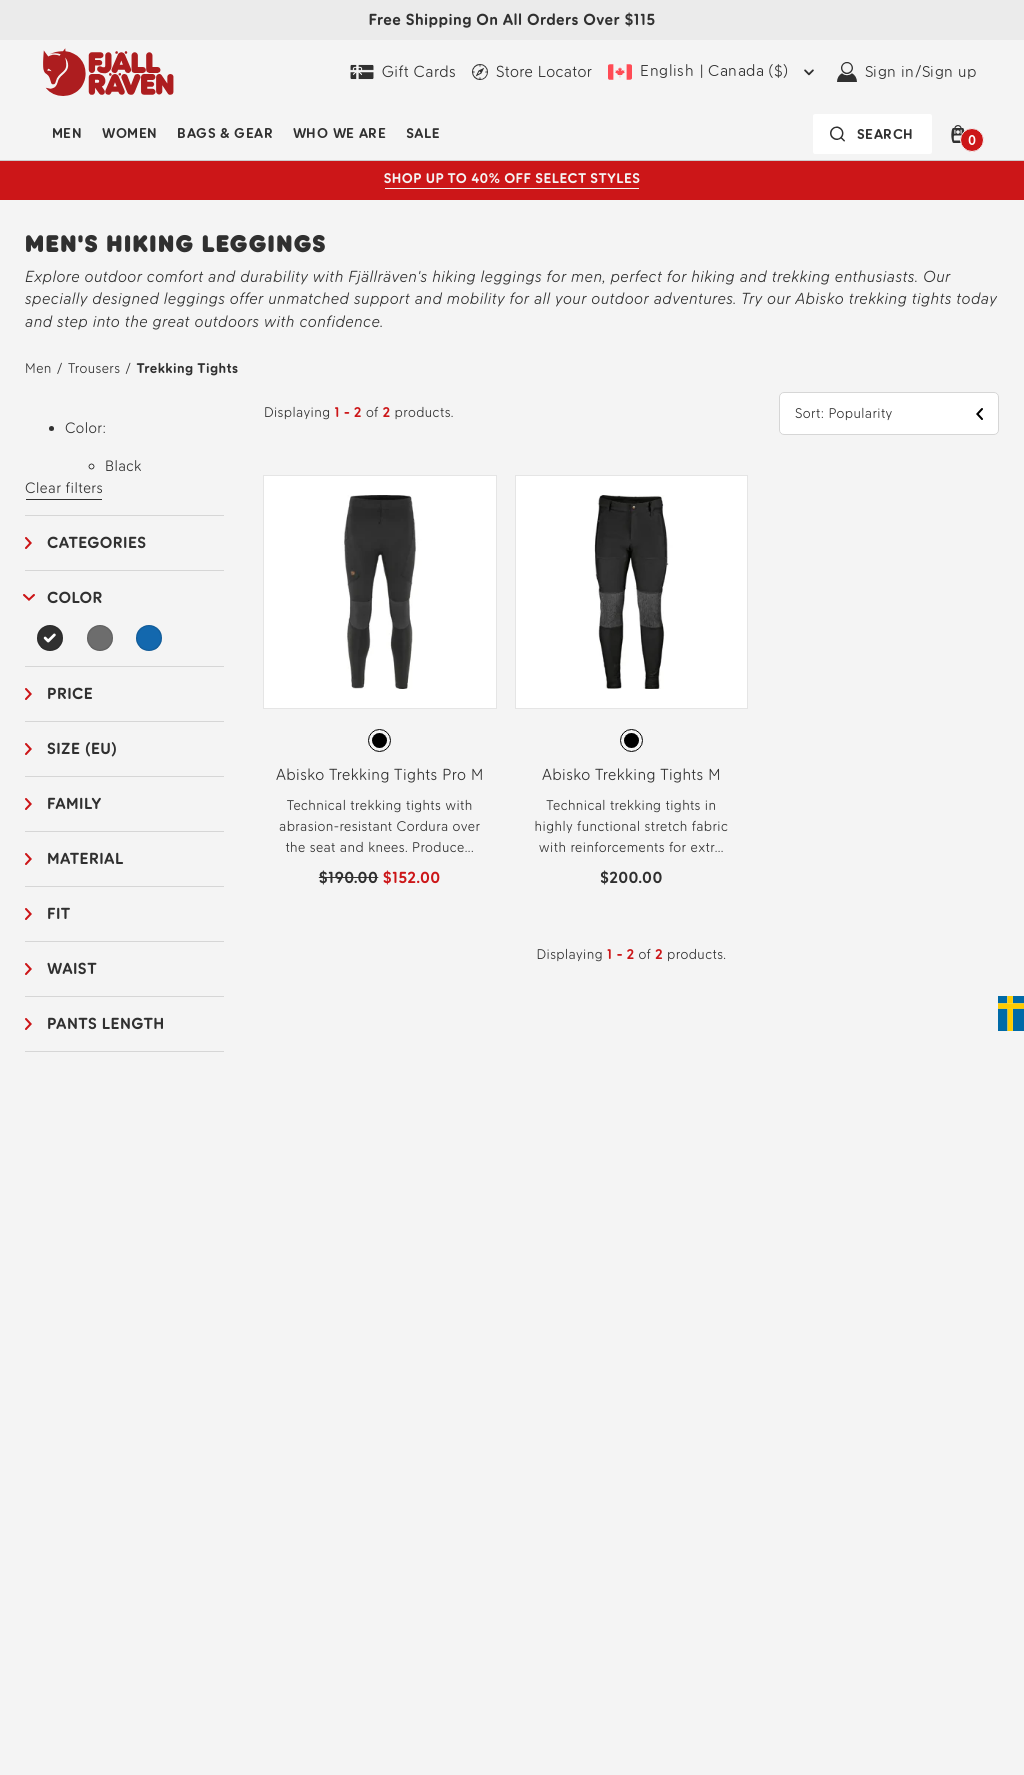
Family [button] (74, 803)
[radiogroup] (380, 741)
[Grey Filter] (100, 638)
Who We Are (339, 133)
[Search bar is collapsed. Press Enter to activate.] (872, 134)
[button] (962, 134)
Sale (423, 133)
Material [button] (85, 858)
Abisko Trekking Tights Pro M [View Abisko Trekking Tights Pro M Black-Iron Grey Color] (380, 774)
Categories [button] (97, 542)
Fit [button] (59, 913)
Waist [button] (72, 968)
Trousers (94, 368)
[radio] (379, 740)
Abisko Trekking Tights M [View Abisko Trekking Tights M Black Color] (631, 774)
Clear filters (64, 488)
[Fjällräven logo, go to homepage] (108, 72)
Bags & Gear (225, 133)
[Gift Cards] (403, 72)
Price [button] (70, 693)
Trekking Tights (187, 368)
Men (67, 133)
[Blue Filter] (149, 638)
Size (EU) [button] (82, 748)
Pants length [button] (106, 1023)
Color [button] (75, 597)
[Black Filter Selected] (50, 638)
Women (129, 133)
